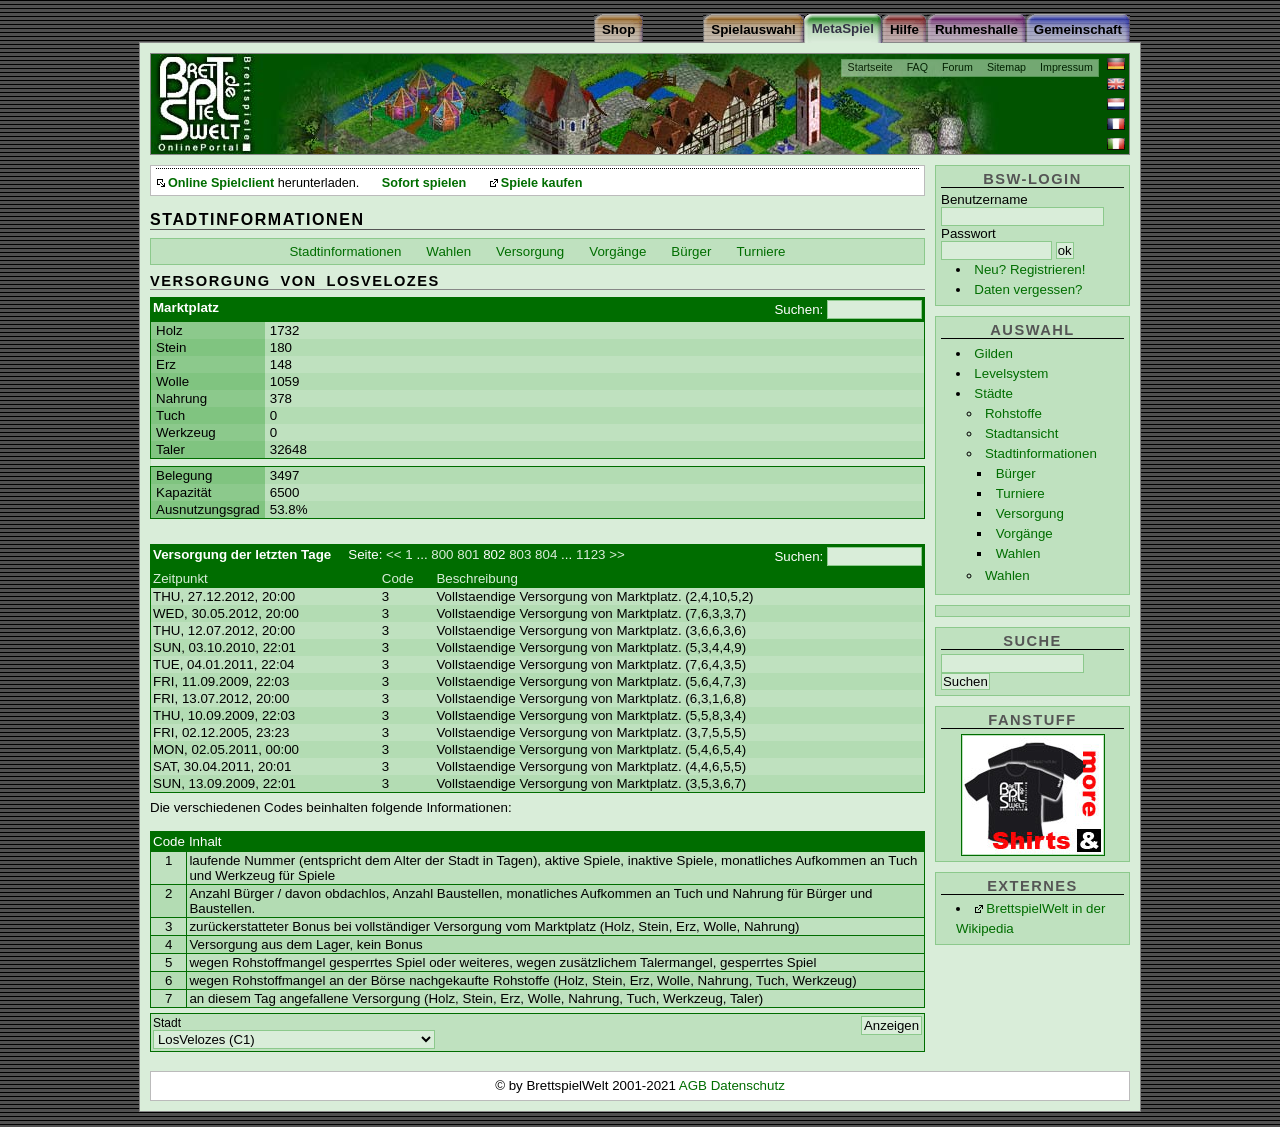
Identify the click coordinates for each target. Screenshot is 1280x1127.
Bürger (1016, 473)
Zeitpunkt (180, 578)
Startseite (870, 67)
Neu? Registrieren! (1029, 269)
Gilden (993, 353)
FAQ (917, 67)
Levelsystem (1011, 373)
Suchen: (798, 309)
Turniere (1020, 493)
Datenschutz (748, 1085)
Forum (957, 67)
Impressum (1066, 67)
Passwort (968, 233)
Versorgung (1030, 513)
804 (546, 554)
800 (442, 554)
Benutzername (984, 199)
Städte (993, 393)
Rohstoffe (1013, 413)
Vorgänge (1024, 533)
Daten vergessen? (1028, 289)
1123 (591, 554)
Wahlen (1018, 553)
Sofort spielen (424, 183)
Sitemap (1006, 67)
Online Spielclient (221, 183)
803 (520, 554)
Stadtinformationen (1041, 453)
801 (468, 554)
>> (617, 554)
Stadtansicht (1021, 433)
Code (398, 578)
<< (394, 554)
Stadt (167, 1023)
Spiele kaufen (542, 183)
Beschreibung (477, 578)
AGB (695, 1085)
